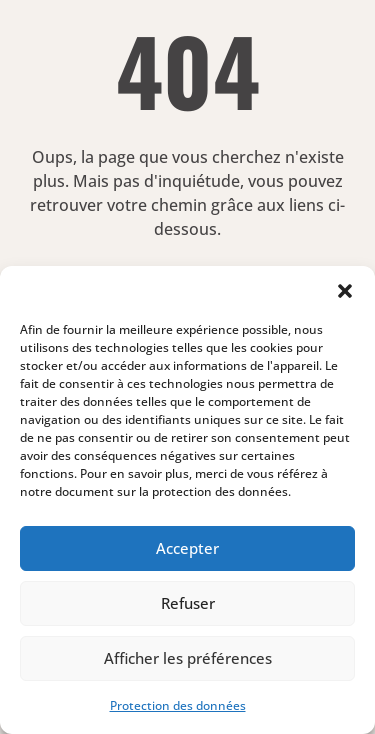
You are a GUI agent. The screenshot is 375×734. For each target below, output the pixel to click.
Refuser (188, 603)
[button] (345, 291)
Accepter (187, 548)
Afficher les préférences (188, 658)
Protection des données (178, 705)
